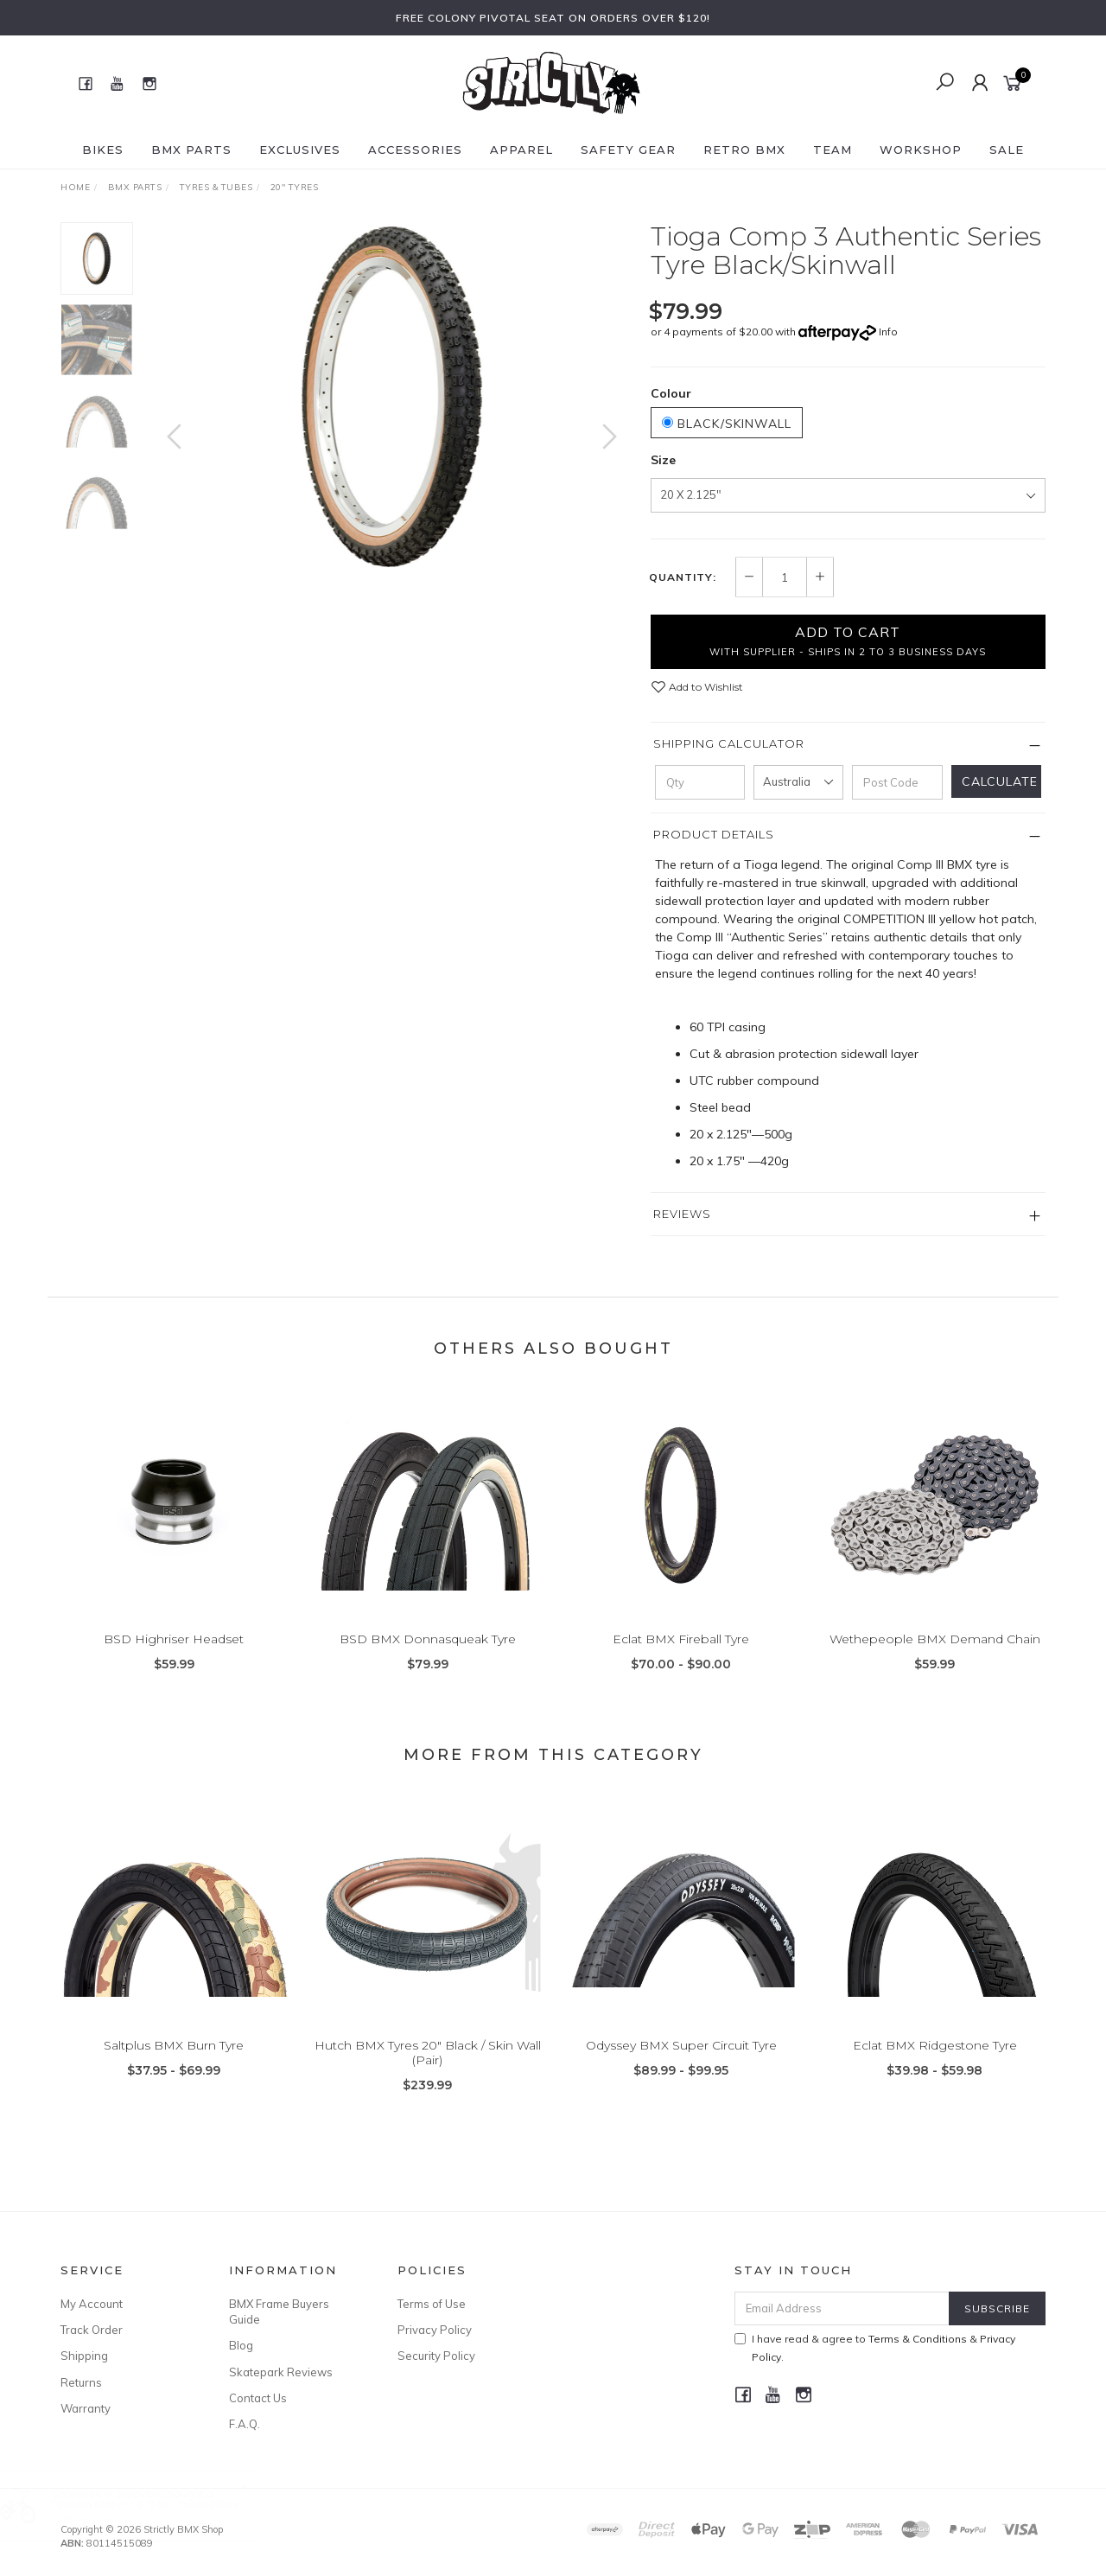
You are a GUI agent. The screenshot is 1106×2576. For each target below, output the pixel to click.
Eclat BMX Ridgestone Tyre (935, 2063)
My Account (91, 2304)
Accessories (415, 149)
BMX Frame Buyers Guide (279, 2311)
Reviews (682, 1214)
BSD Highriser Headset (174, 1657)
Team (832, 149)
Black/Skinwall (726, 423)
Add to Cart (847, 640)
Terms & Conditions (917, 2338)
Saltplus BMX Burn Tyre (174, 2063)
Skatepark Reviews (281, 2372)
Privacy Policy (434, 2330)
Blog (241, 2345)
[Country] (798, 782)
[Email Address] (842, 2308)
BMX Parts (191, 149)
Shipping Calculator (728, 743)
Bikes (103, 149)
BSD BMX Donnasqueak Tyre (428, 1657)
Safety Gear (628, 149)
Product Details (713, 834)
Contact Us (258, 2398)
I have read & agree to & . (874, 2347)
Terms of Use (431, 2304)
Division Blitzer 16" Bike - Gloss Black (162, 2503)
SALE (1006, 149)
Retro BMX (744, 149)
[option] (392, 396)
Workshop (921, 149)
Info (888, 331)
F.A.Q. (244, 2424)
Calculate (1000, 781)
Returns (81, 2382)
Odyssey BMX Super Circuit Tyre (681, 2063)
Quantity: (682, 577)
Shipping (84, 2355)
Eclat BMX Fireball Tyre (681, 1657)
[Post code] (897, 782)
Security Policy (436, 2355)
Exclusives (299, 149)
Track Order (91, 2330)
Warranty (85, 2408)
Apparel (521, 149)
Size (663, 460)
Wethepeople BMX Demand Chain (935, 1657)
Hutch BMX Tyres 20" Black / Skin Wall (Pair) (428, 2071)
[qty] (700, 782)
